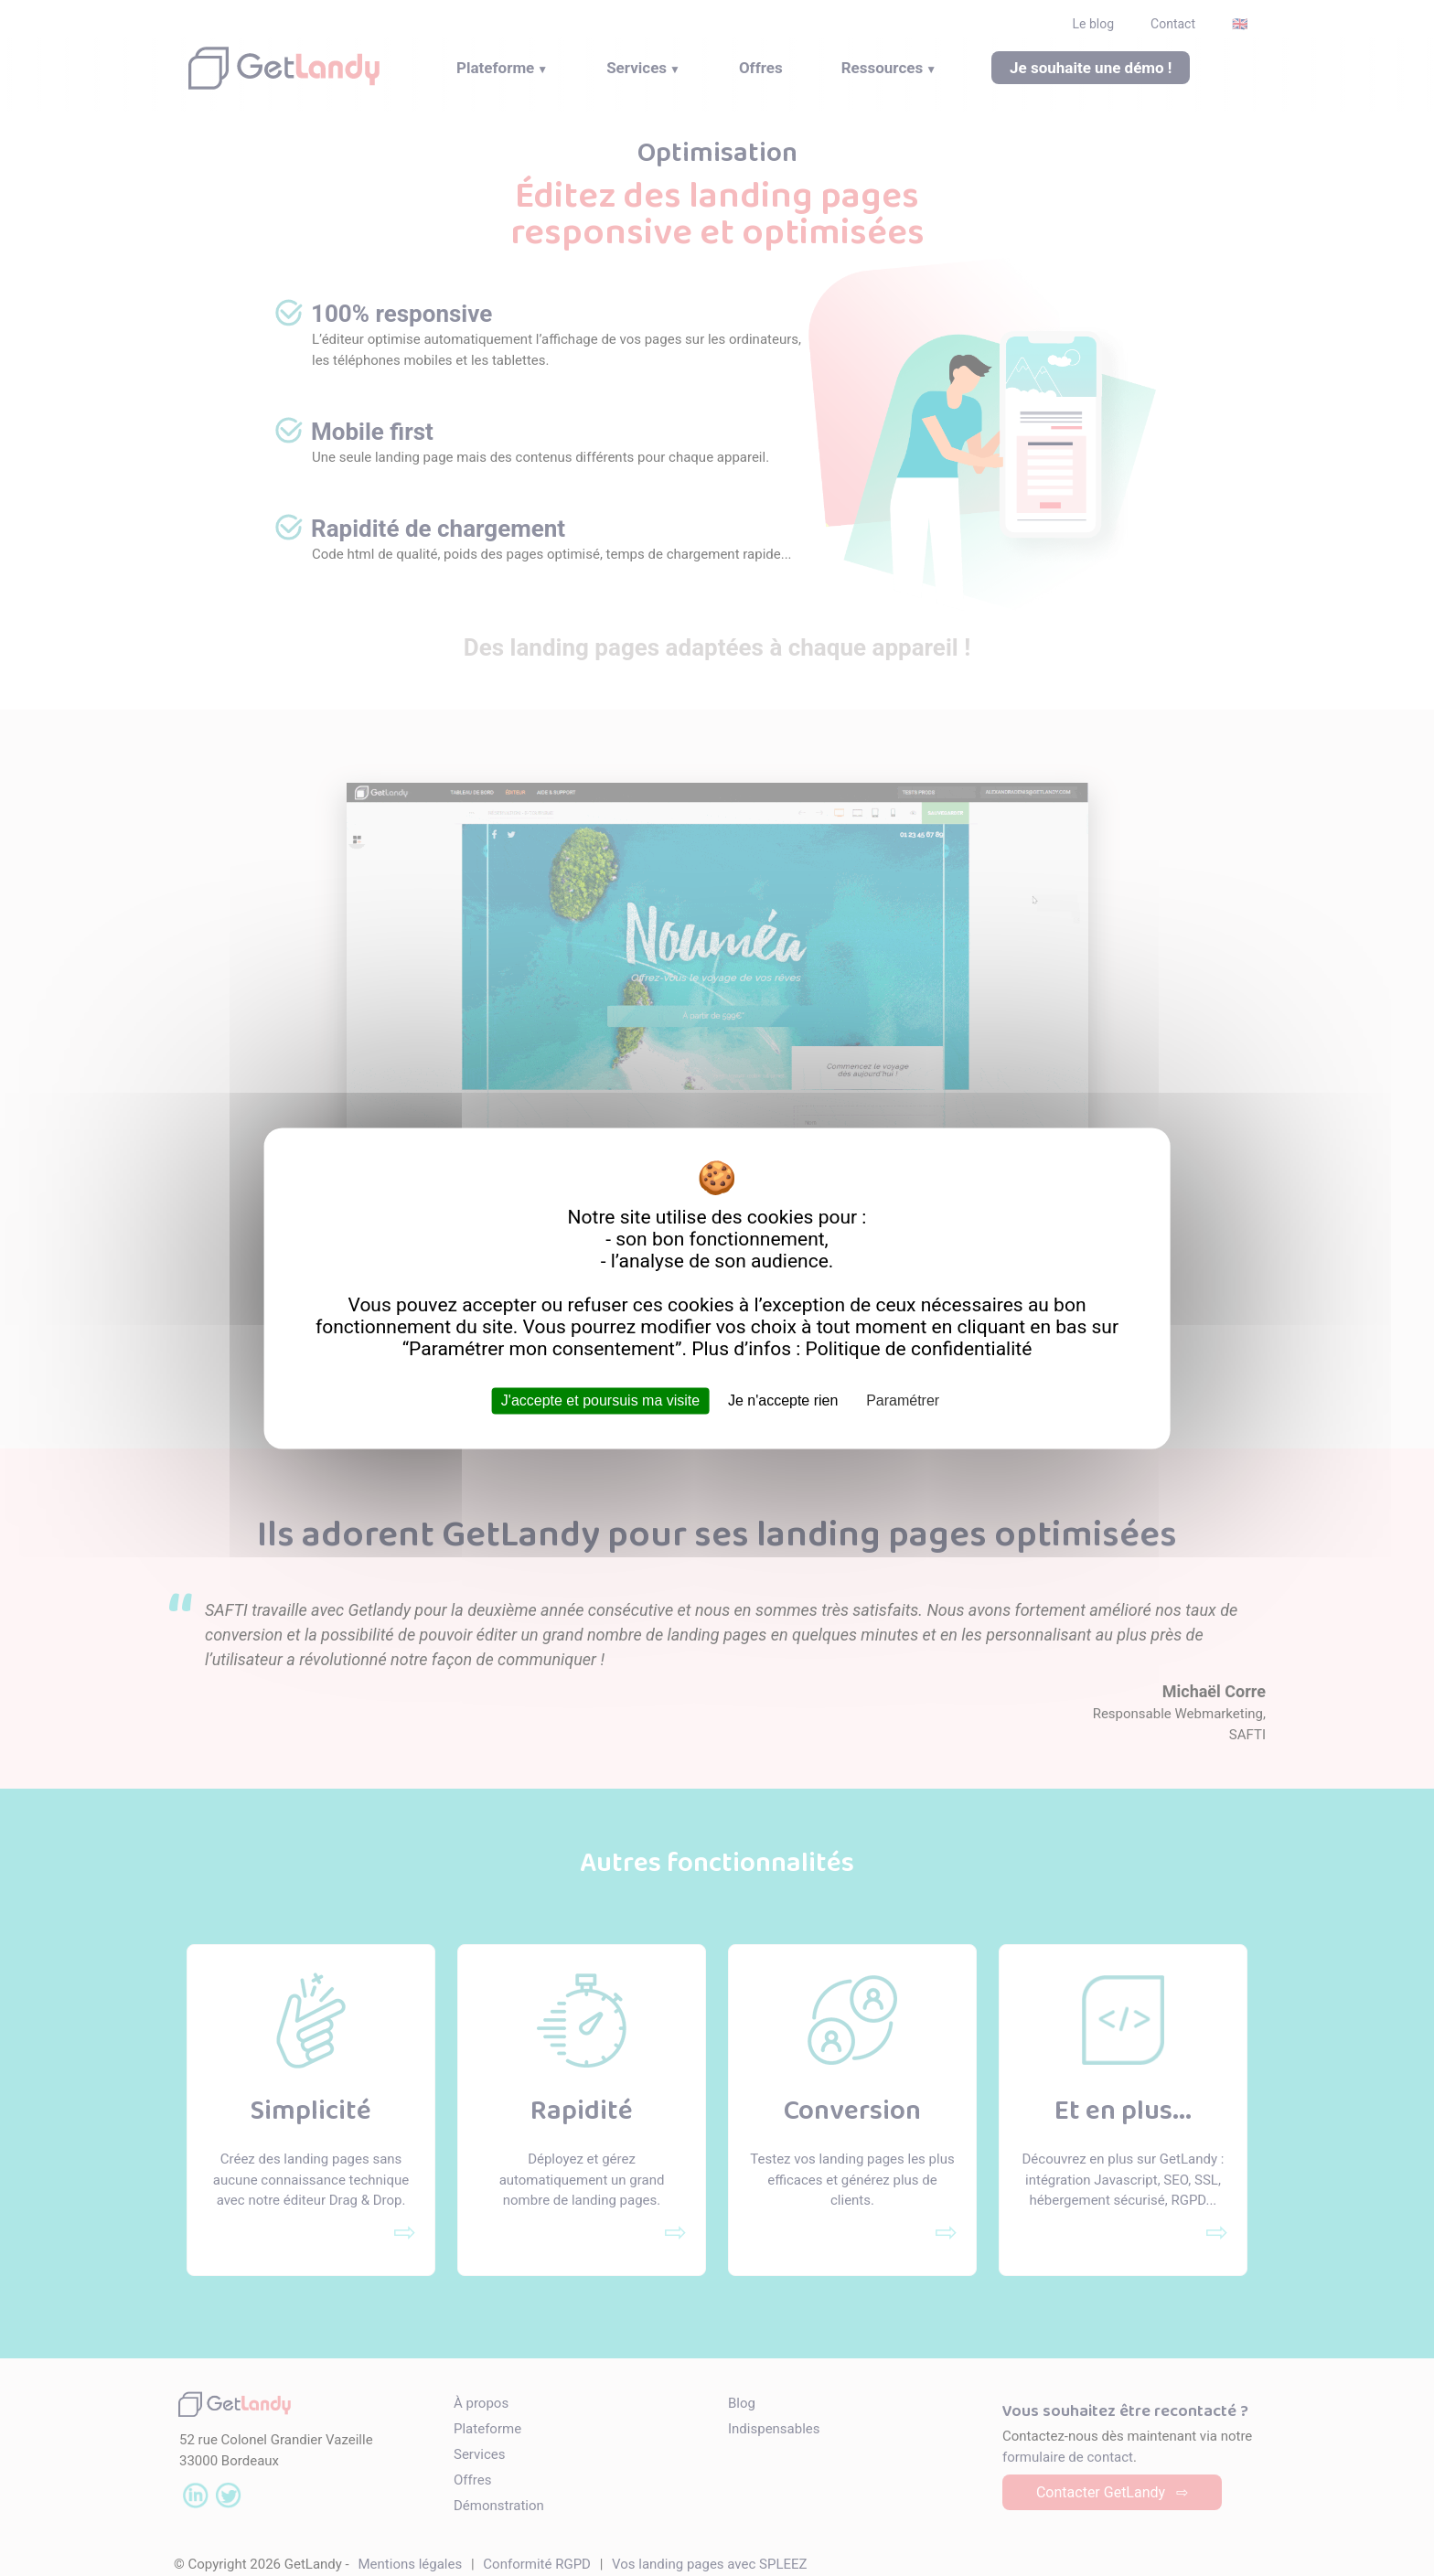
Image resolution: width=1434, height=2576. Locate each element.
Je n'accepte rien (783, 1400)
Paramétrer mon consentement (542, 1349)
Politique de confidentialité (919, 1349)
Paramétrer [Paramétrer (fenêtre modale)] (902, 1400)
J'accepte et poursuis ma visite (600, 1400)
